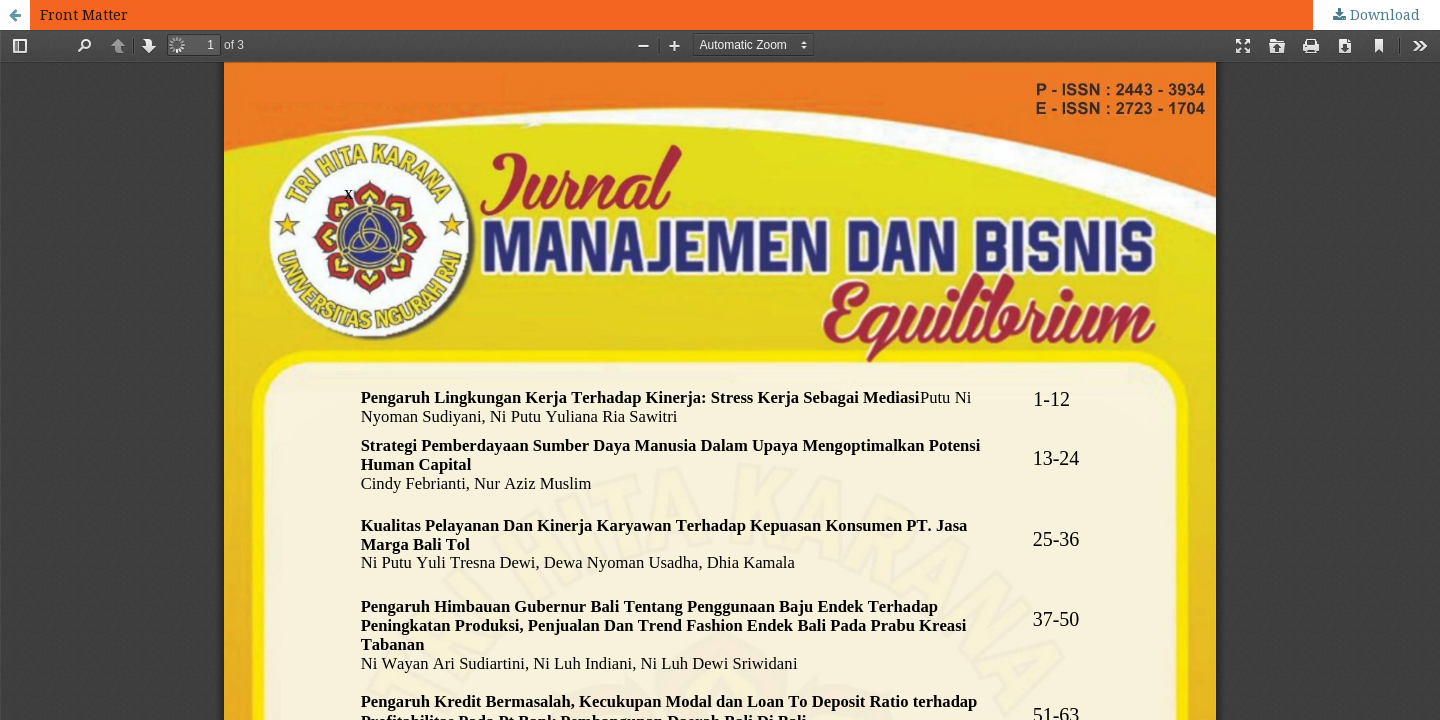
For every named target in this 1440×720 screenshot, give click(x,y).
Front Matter (84, 14)
